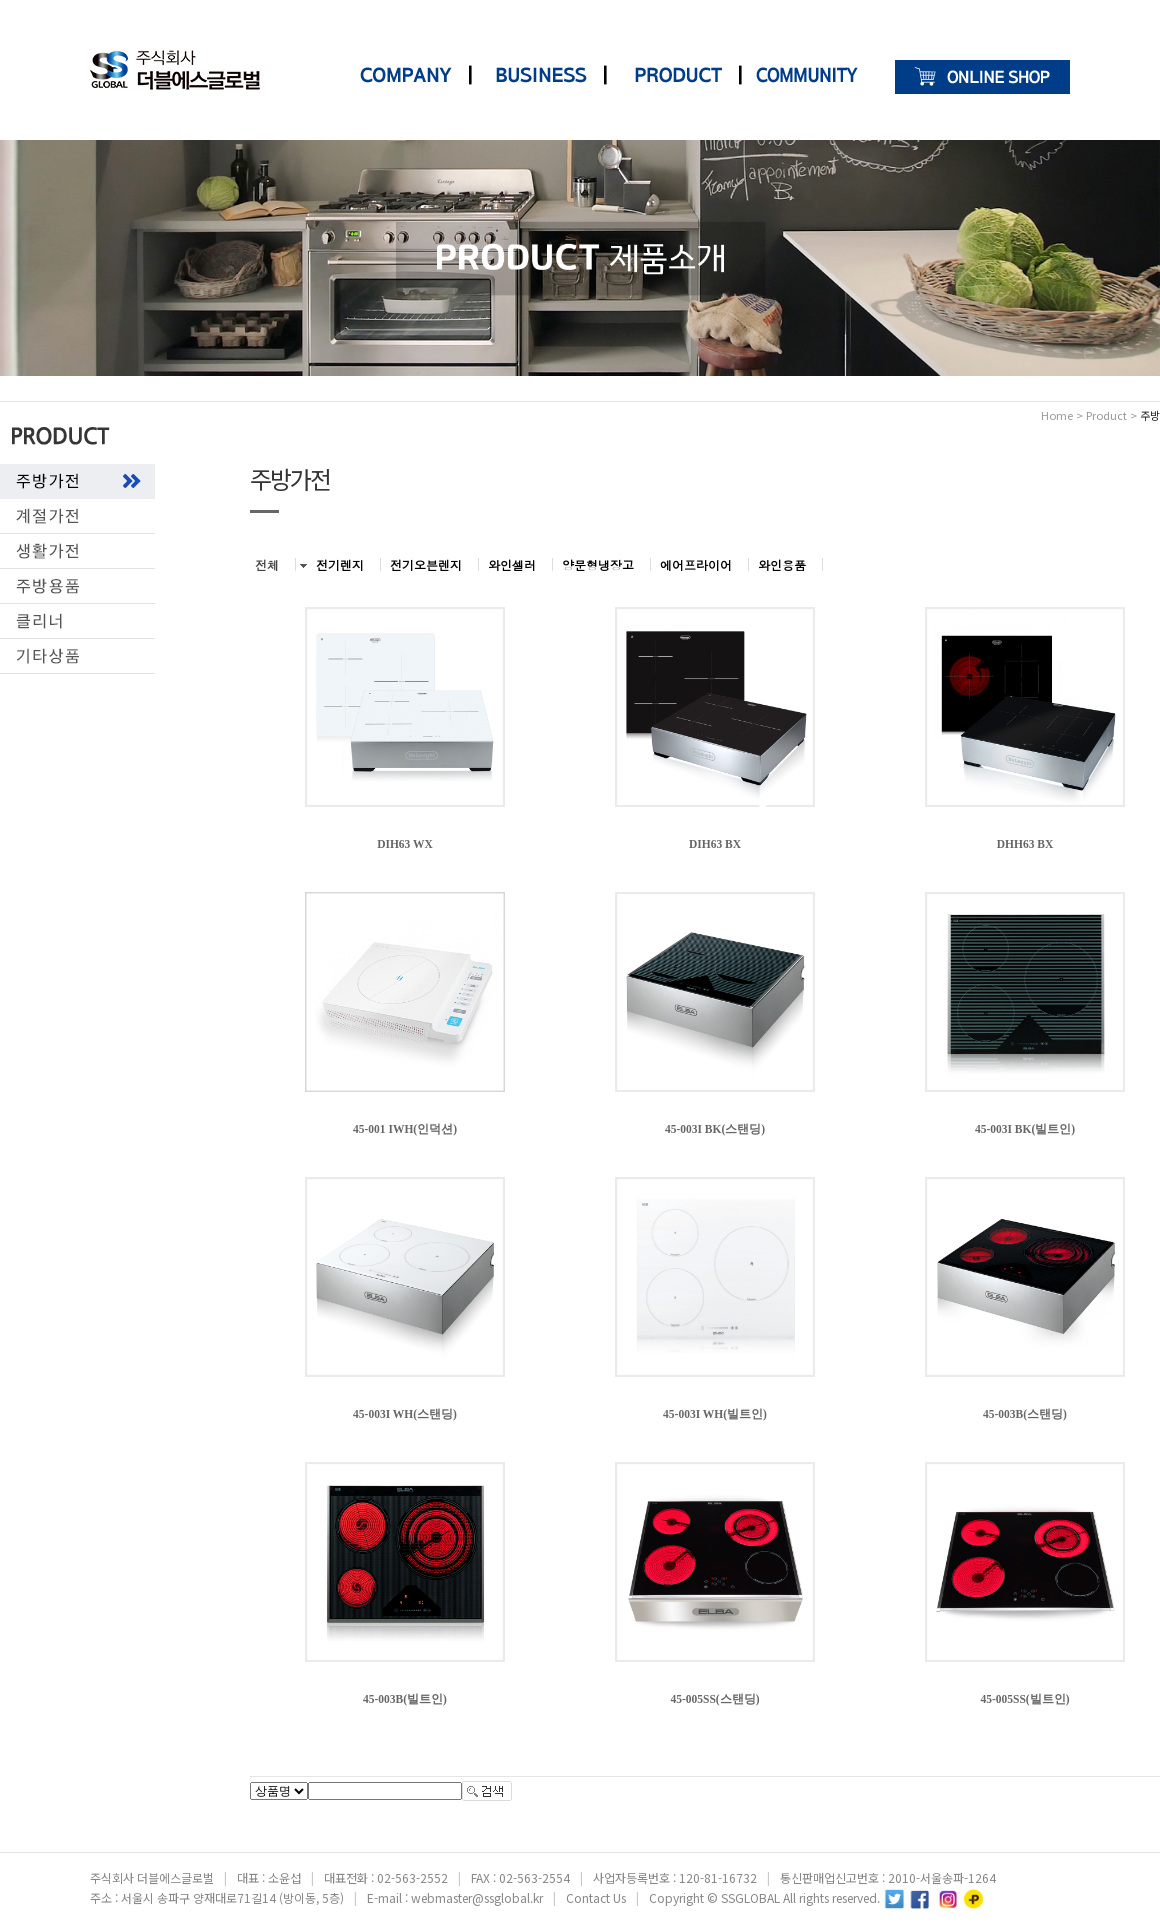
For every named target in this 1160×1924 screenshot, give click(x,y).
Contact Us (596, 1897)
